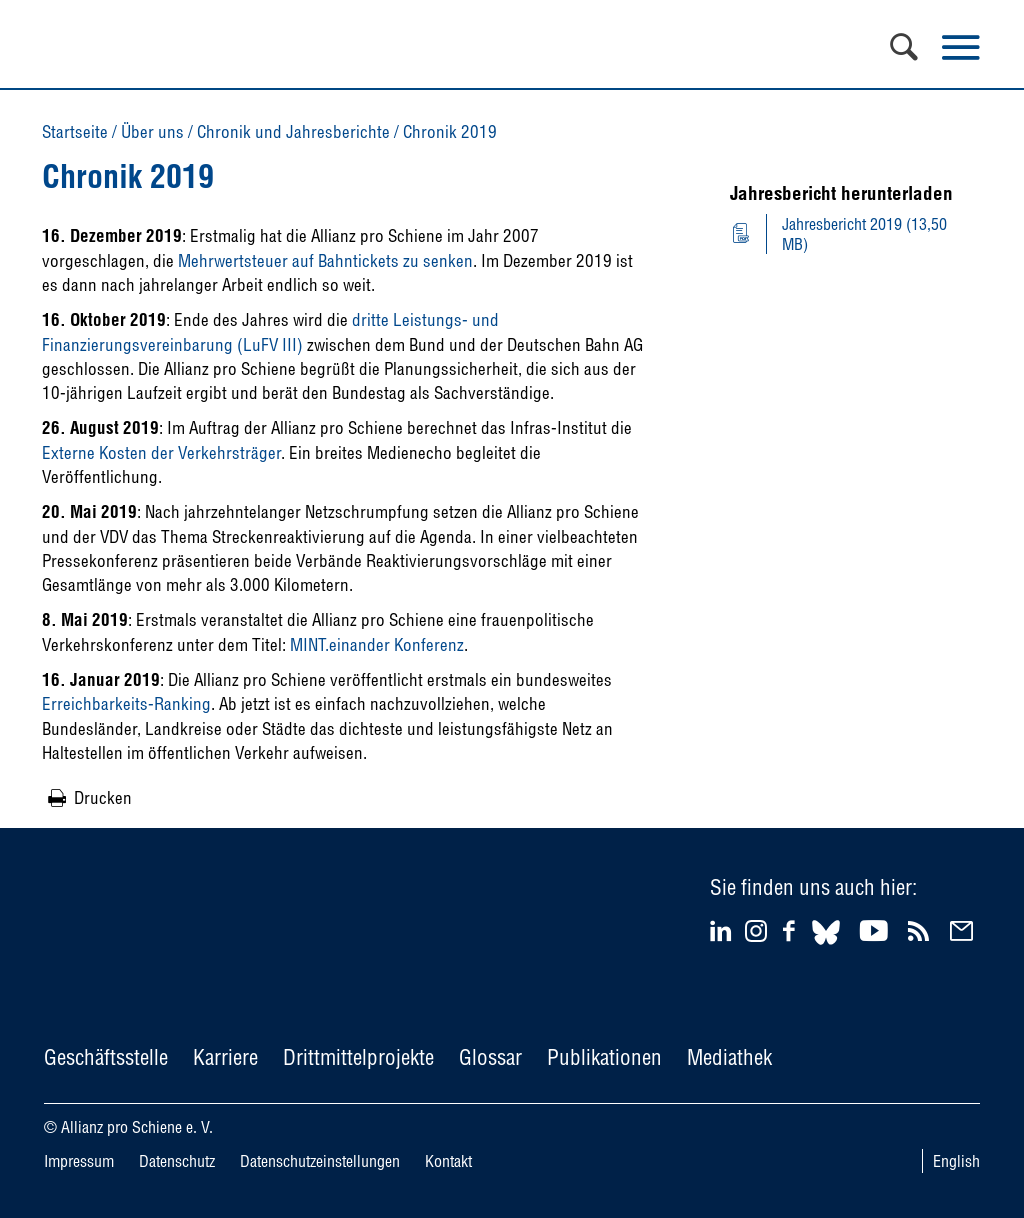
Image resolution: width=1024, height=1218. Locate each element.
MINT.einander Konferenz (377, 644)
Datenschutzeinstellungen (320, 1161)
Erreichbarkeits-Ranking (126, 703)
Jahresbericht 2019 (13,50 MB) (864, 234)
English (956, 1161)
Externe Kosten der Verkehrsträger (161, 452)
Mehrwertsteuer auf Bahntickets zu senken (325, 260)
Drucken (103, 797)
